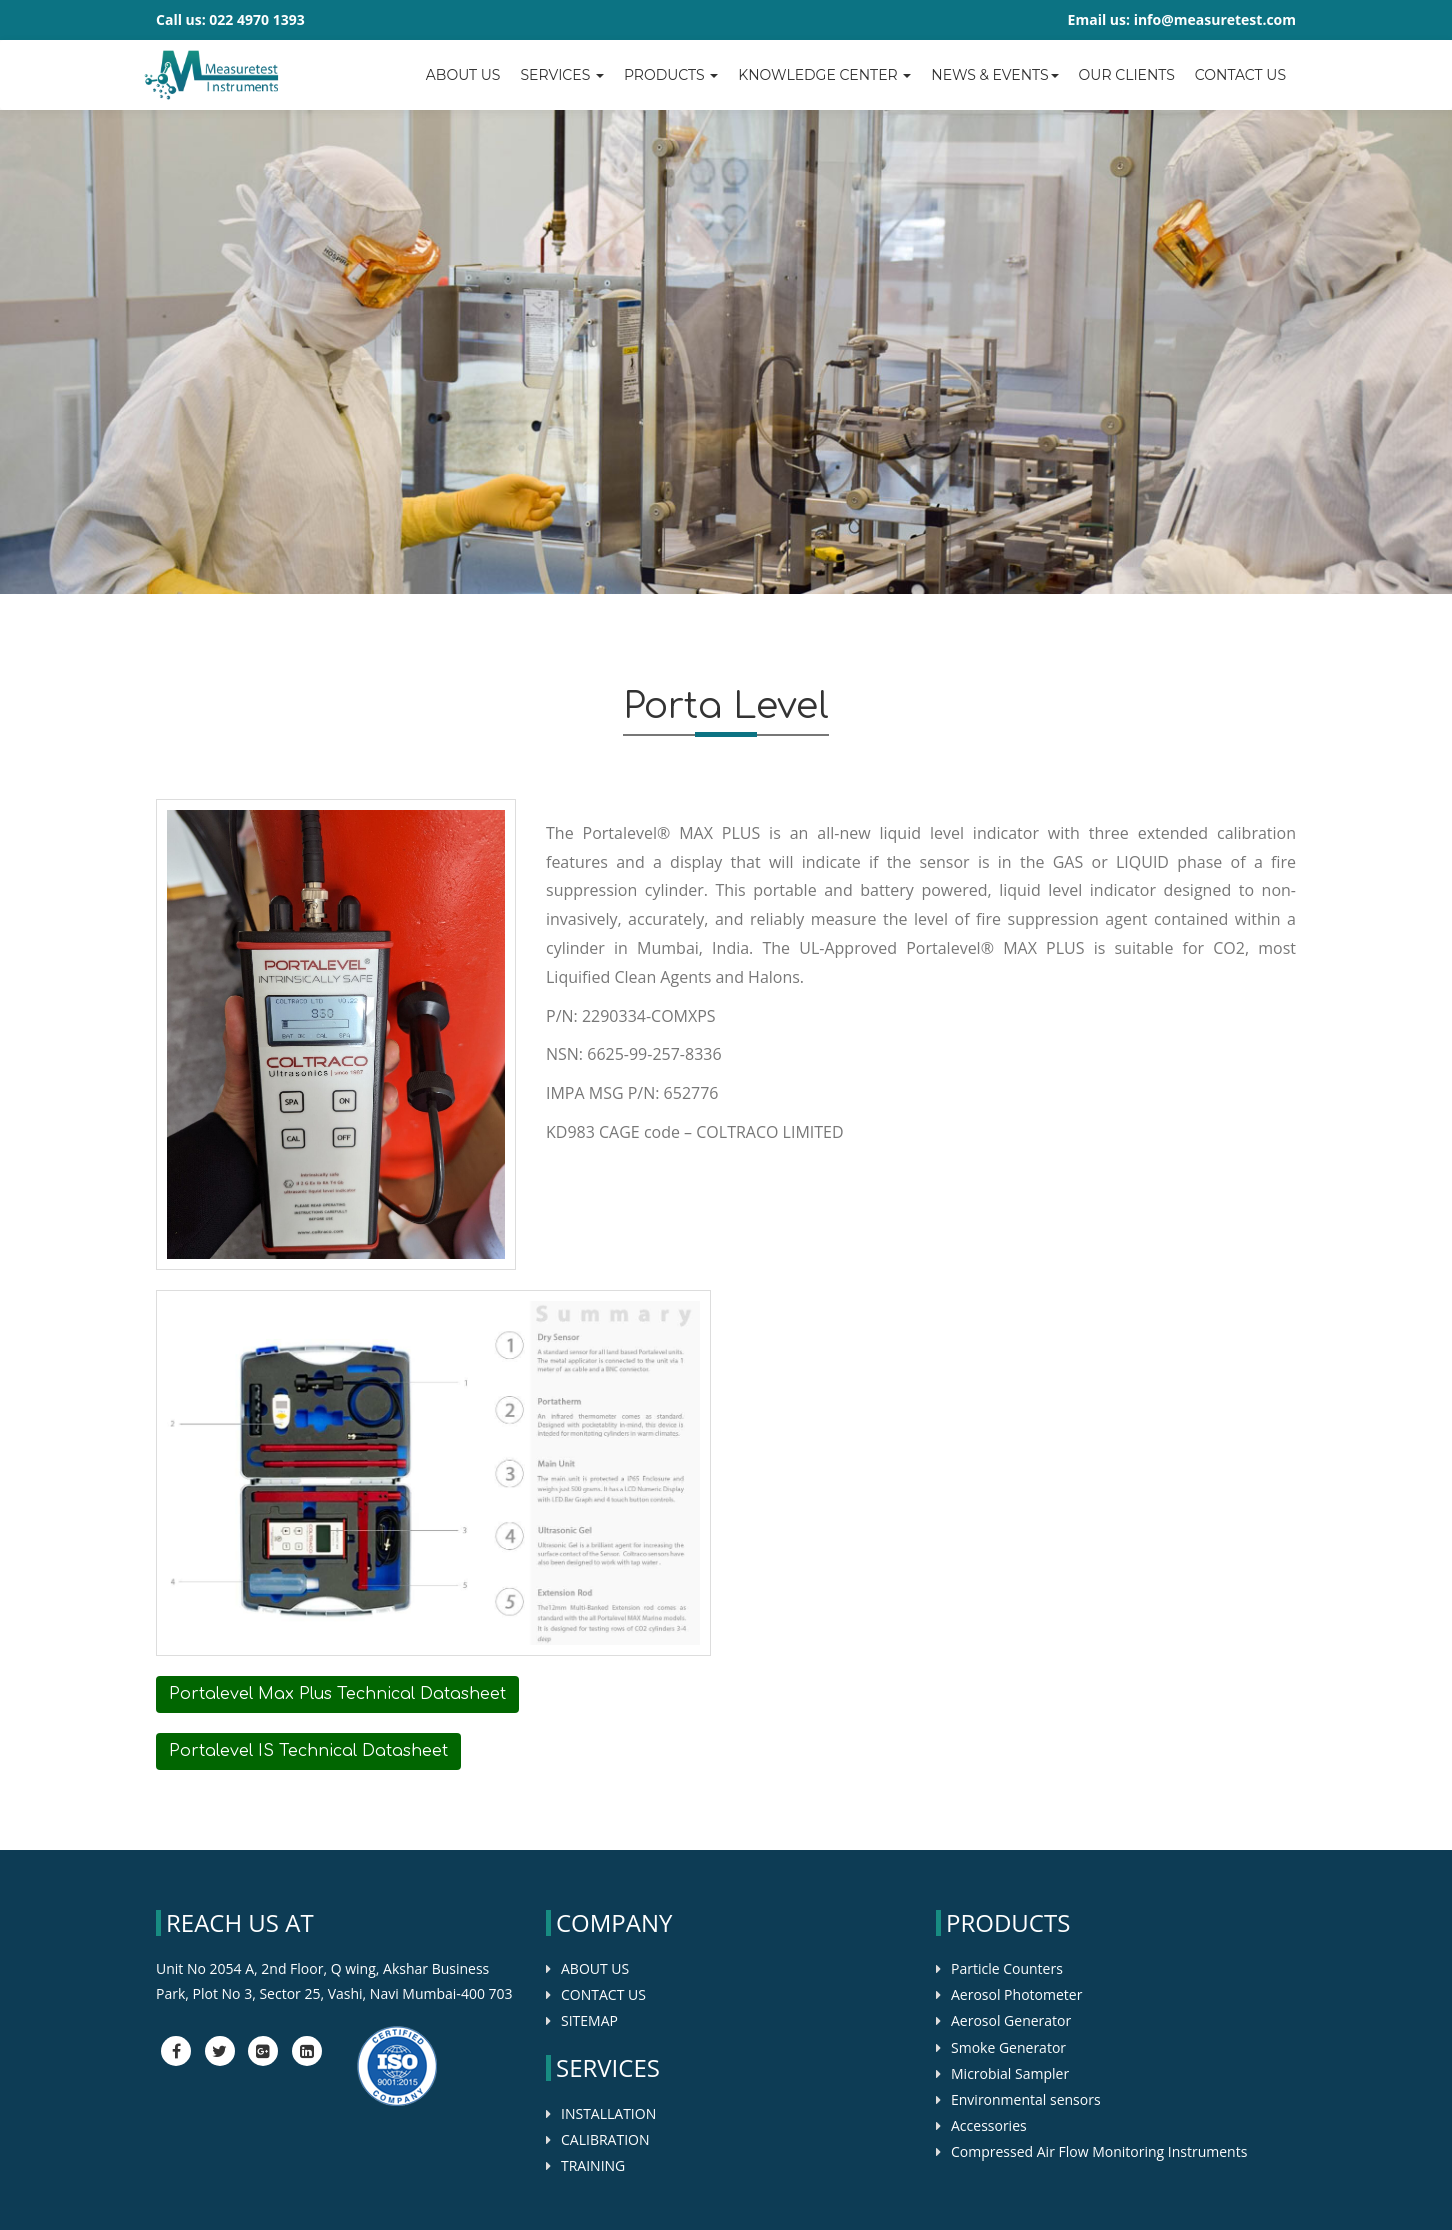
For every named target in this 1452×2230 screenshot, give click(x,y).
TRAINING (593, 2165)
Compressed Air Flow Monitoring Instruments (1099, 2151)
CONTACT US (603, 1994)
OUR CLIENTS (1127, 75)
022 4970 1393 (256, 19)
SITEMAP (589, 2020)
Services (561, 75)
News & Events (994, 75)
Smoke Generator (1008, 2047)
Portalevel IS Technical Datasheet (308, 1751)
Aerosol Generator (1011, 2020)
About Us (463, 75)
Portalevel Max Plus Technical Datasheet (337, 1694)
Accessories (989, 2125)
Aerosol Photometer (1016, 1994)
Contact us (1240, 75)
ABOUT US (595, 1968)
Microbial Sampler (1010, 2073)
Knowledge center (824, 75)
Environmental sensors (1026, 2099)
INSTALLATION (608, 2113)
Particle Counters (1007, 1968)
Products (671, 75)
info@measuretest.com (1215, 19)
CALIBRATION (605, 2139)
